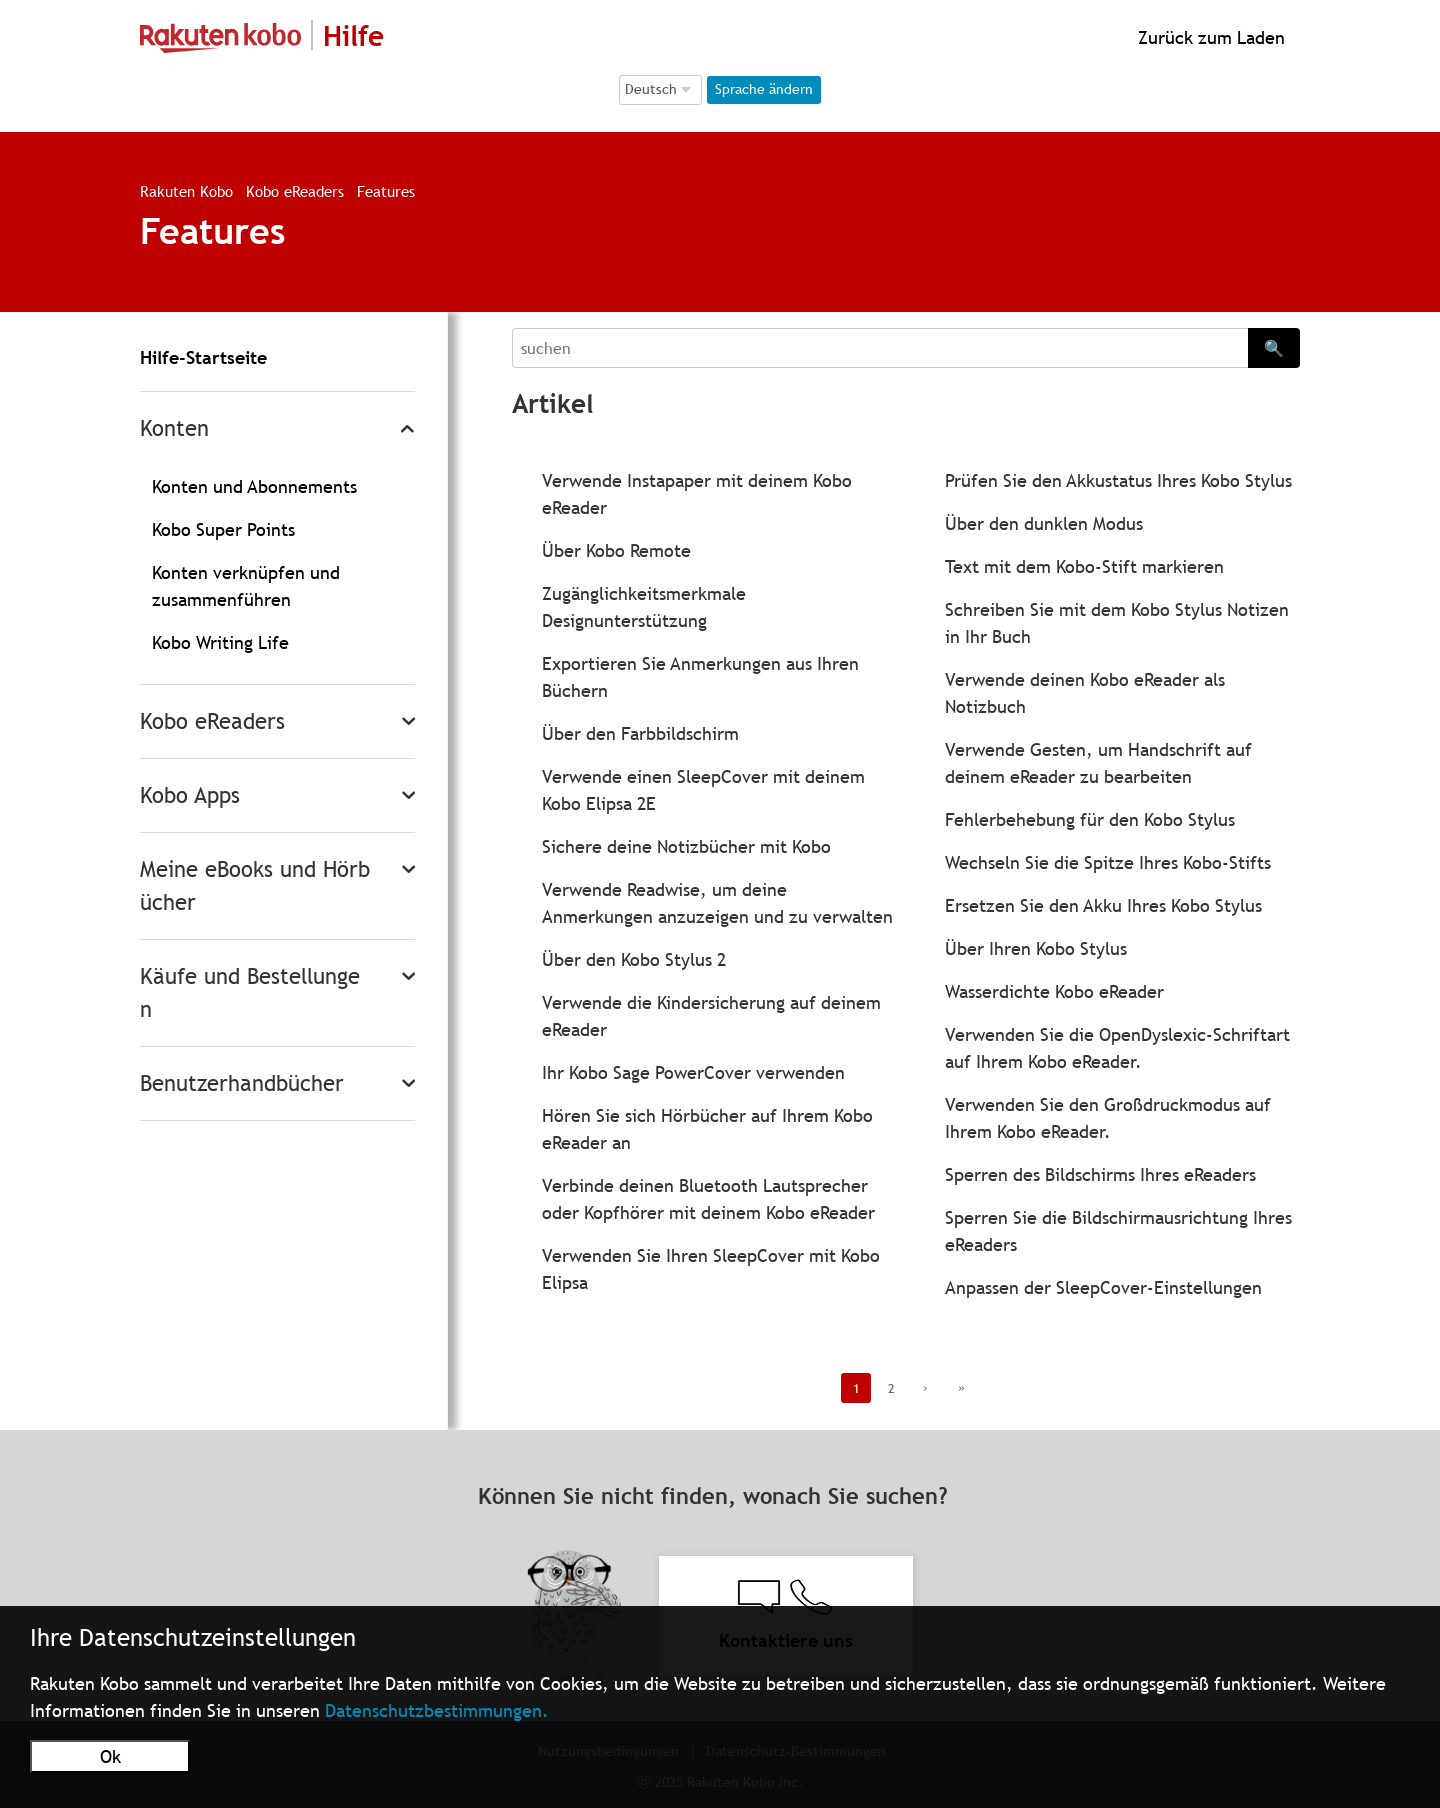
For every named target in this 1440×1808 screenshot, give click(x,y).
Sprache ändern (764, 89)
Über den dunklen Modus (1044, 523)
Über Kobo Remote (616, 550)
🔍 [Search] (1274, 348)
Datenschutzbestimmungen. (437, 1710)
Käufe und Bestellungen (250, 993)
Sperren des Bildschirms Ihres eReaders (1100, 1174)
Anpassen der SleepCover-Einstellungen (1103, 1287)
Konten (174, 428)
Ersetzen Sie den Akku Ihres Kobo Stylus (1103, 905)
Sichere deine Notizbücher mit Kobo (686, 846)
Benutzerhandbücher (242, 1083)
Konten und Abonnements (254, 486)
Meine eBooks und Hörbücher (255, 886)
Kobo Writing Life (220, 642)
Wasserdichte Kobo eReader (1054, 991)
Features (386, 191)
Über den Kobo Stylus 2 (634, 959)
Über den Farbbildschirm (640, 733)
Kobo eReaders (295, 191)
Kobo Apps (190, 795)
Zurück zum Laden (1209, 37)
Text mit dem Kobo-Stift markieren (1084, 566)
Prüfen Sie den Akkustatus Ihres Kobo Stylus (1118, 480)
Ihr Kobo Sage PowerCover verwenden (693, 1072)
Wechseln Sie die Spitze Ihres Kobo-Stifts (1108, 862)
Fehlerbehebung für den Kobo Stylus (1090, 819)
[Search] (880, 348)
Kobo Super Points (223, 529)
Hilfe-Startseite (203, 357)
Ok (110, 1756)
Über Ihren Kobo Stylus (1036, 948)
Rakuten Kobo (186, 191)
